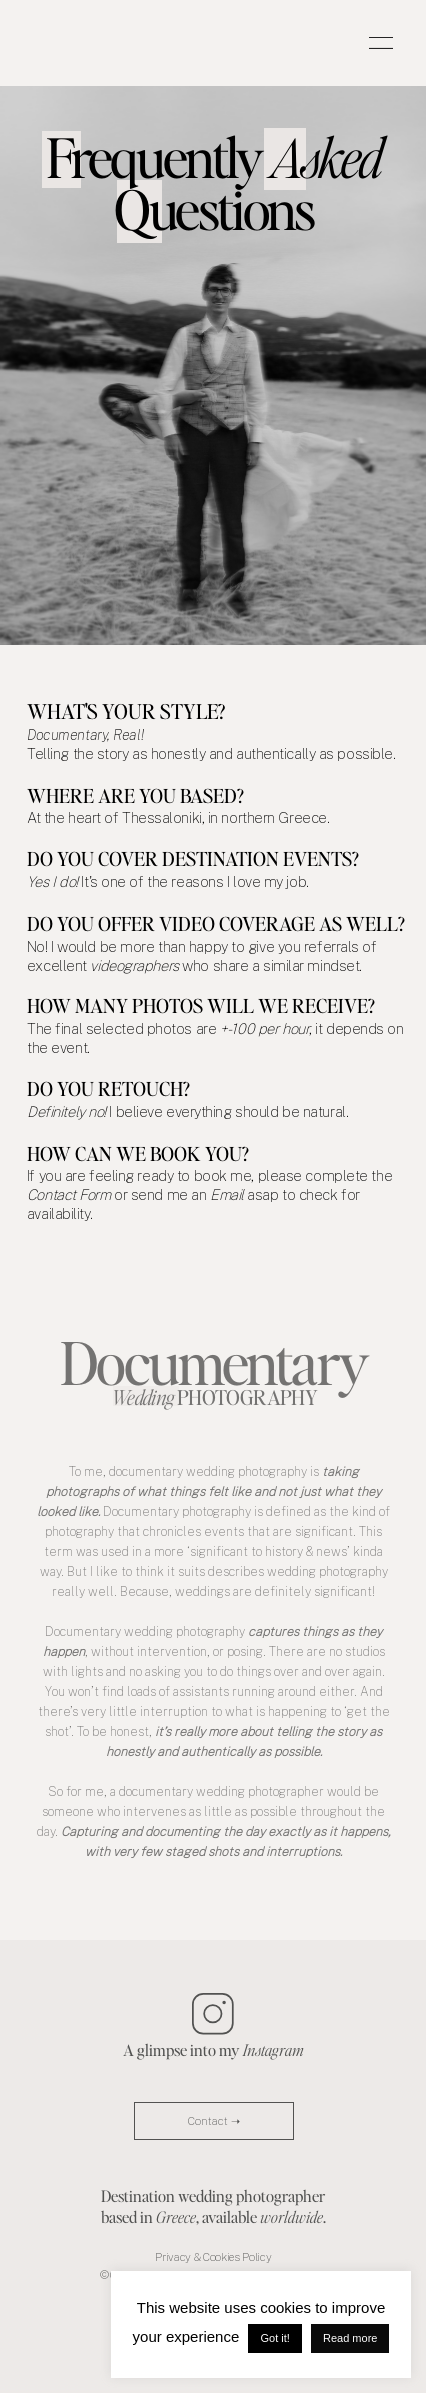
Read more (350, 2338)
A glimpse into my (213, 2049)
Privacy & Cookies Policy (213, 2257)
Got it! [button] (274, 2338)
